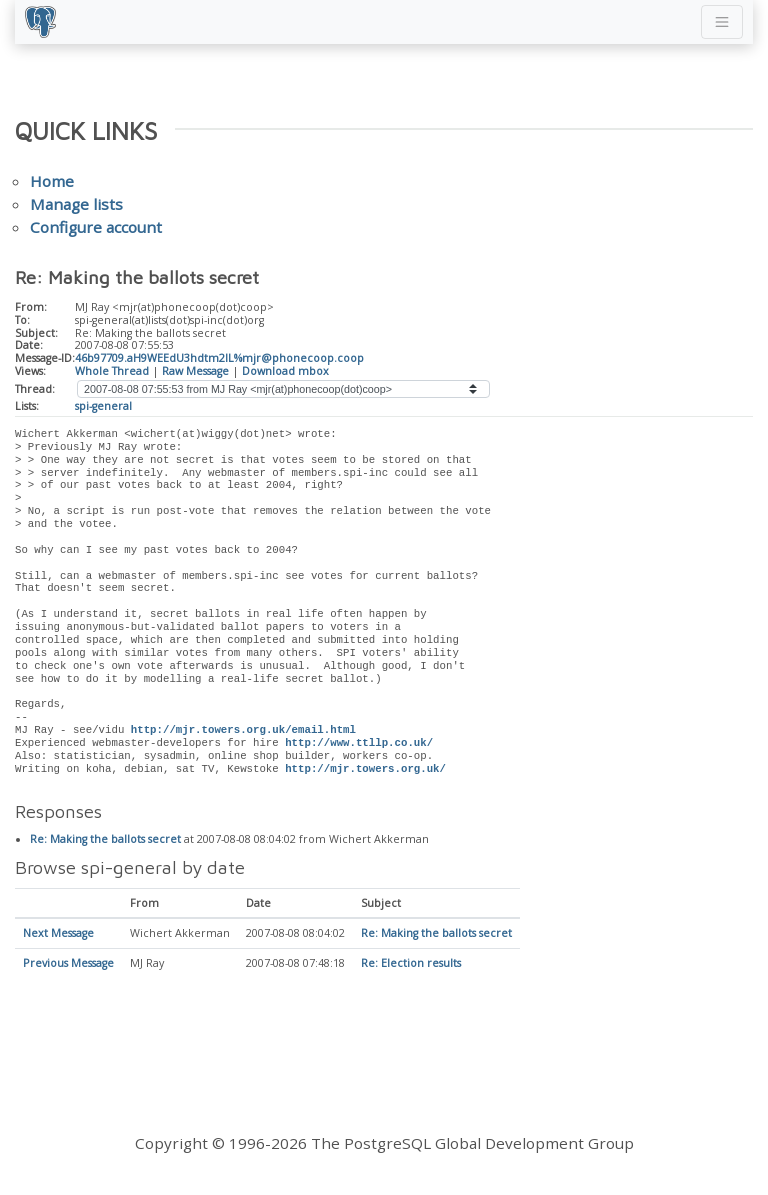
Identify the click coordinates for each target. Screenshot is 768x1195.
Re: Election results (411, 964)
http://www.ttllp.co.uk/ (359, 743)
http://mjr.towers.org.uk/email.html (243, 730)
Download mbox (285, 371)
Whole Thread (112, 371)
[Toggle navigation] (722, 22)
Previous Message (68, 964)
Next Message (58, 934)
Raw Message (195, 371)
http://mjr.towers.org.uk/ (365, 769)
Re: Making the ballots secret (105, 840)
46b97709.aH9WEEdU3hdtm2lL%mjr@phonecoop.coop (219, 358)
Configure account (96, 227)
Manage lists (76, 204)
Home (52, 181)
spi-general (103, 406)
